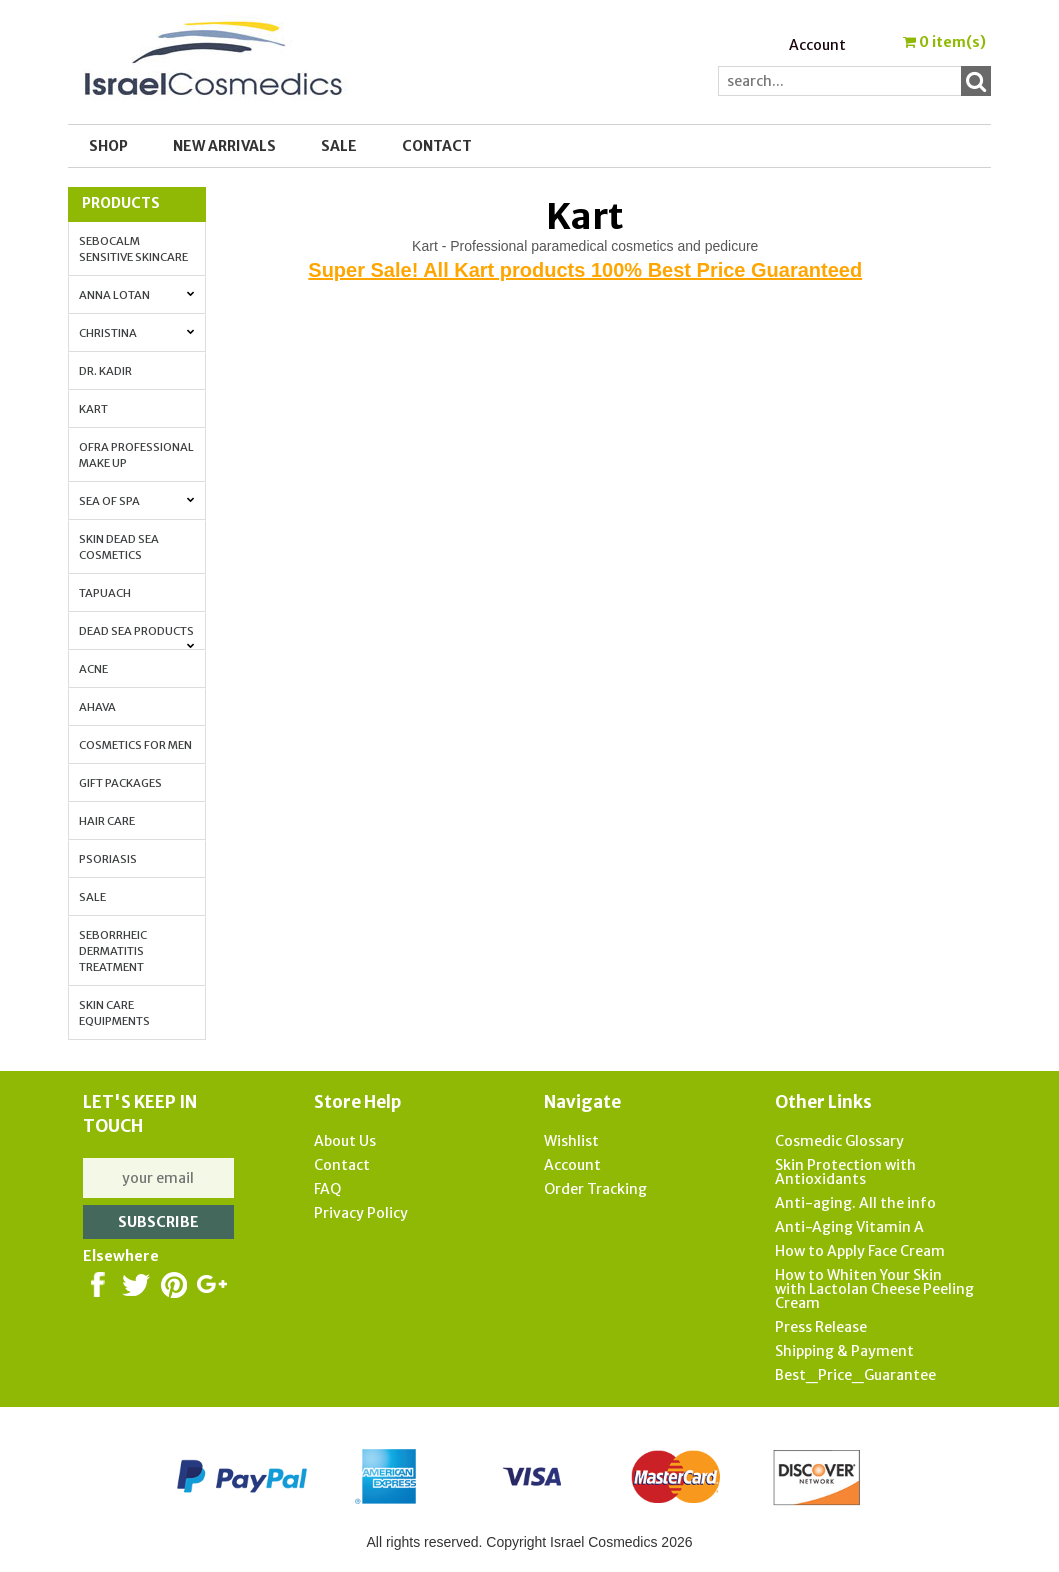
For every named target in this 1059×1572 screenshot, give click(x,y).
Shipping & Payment (844, 1351)
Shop (108, 146)
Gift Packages (120, 783)
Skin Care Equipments (114, 1013)
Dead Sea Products (137, 637)
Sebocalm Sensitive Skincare (133, 249)
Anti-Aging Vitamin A (849, 1227)
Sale (92, 897)
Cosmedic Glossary (839, 1141)
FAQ (327, 1189)
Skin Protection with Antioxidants (845, 1172)
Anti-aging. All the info (855, 1203)
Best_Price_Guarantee (855, 1375)
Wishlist (571, 1141)
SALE (339, 146)
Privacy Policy (361, 1213)
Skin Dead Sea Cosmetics (119, 547)
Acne (93, 669)
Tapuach (105, 593)
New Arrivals (224, 146)
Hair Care (107, 821)
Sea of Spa (137, 501)
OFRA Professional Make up (136, 455)
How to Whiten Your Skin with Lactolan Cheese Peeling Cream (874, 1289)
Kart (93, 409)
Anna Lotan (137, 295)
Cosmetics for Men (135, 745)
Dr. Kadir (105, 371)
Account (817, 45)
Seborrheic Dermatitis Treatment (113, 951)
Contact (437, 146)
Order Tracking (595, 1189)
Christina (137, 333)
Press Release (821, 1327)
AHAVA (97, 707)
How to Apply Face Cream (860, 1251)
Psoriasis (108, 859)
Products (121, 203)
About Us (345, 1141)
